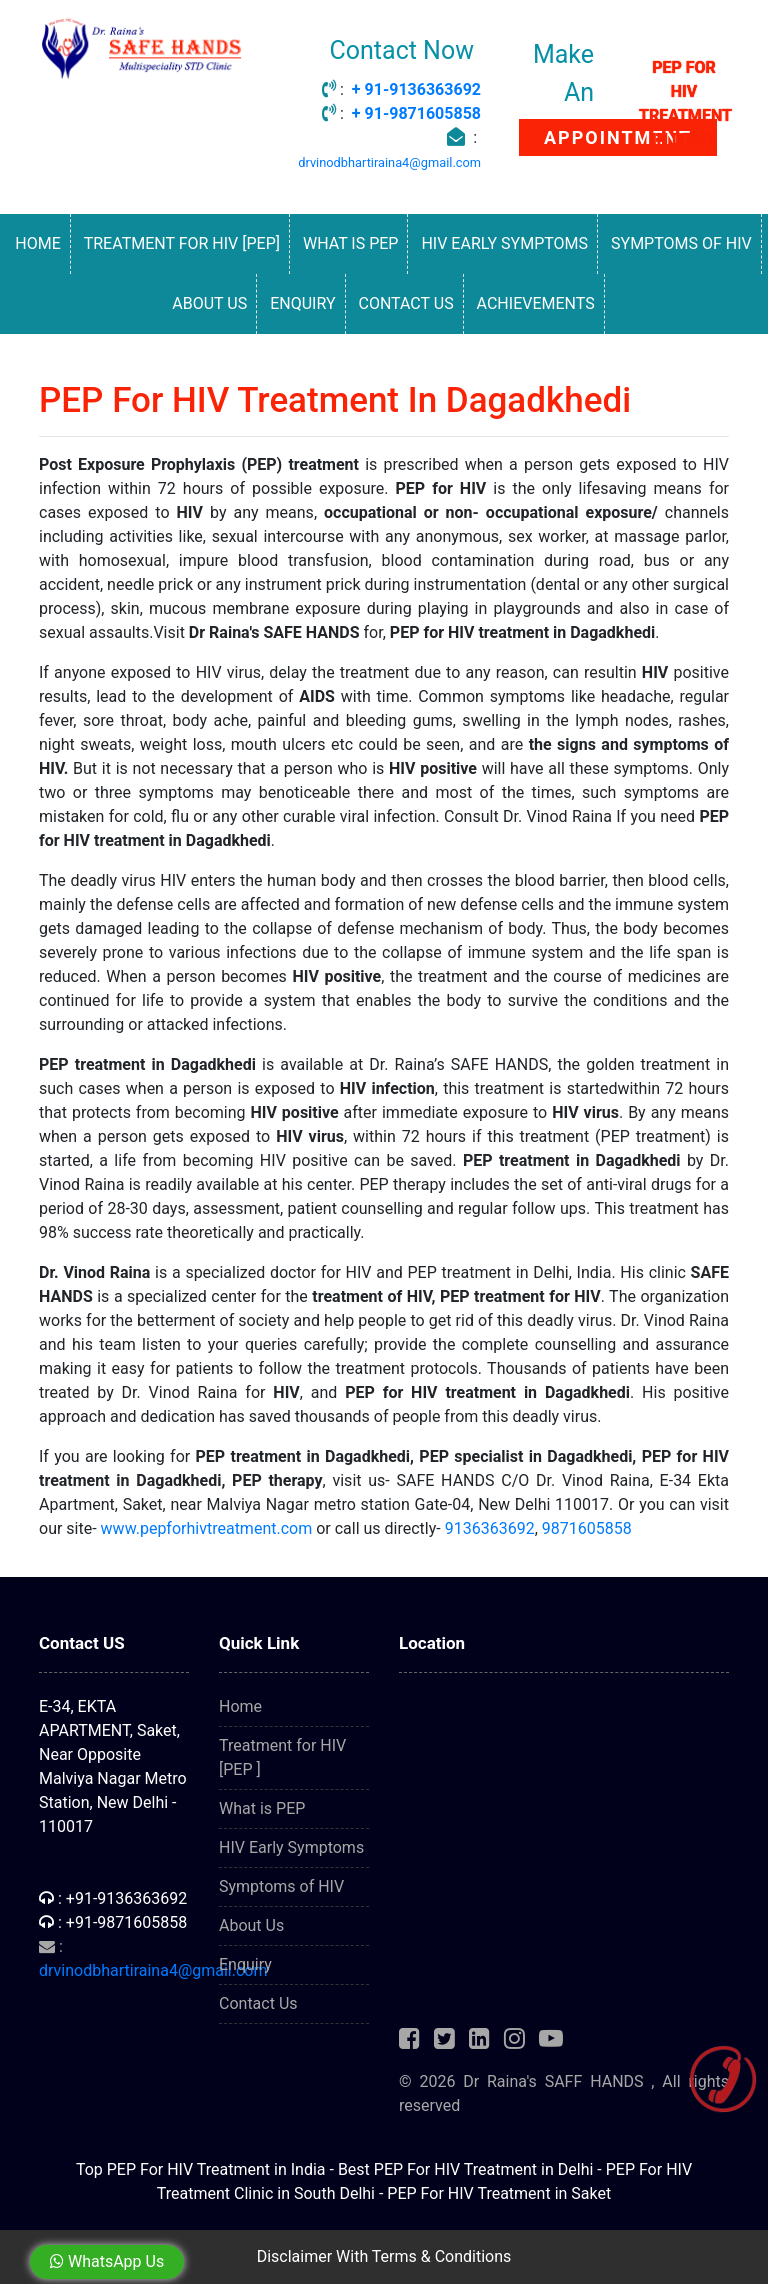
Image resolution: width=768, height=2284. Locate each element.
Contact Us (405, 303)
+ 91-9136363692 (416, 89)
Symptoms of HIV (681, 243)
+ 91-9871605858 (416, 113)
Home (37, 243)
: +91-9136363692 (113, 1898)
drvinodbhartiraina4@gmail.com (389, 162)
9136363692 (490, 1528)
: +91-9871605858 (113, 1922)
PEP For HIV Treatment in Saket (499, 2193)
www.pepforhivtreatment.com (207, 1528)
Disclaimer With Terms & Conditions (384, 2256)
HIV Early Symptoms (504, 243)
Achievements (536, 303)
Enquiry (302, 303)
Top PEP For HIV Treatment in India (201, 2169)
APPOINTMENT (618, 137)
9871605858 (587, 1528)
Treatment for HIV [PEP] (182, 243)
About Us (209, 303)
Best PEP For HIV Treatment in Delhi (465, 2169)
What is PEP (350, 243)
